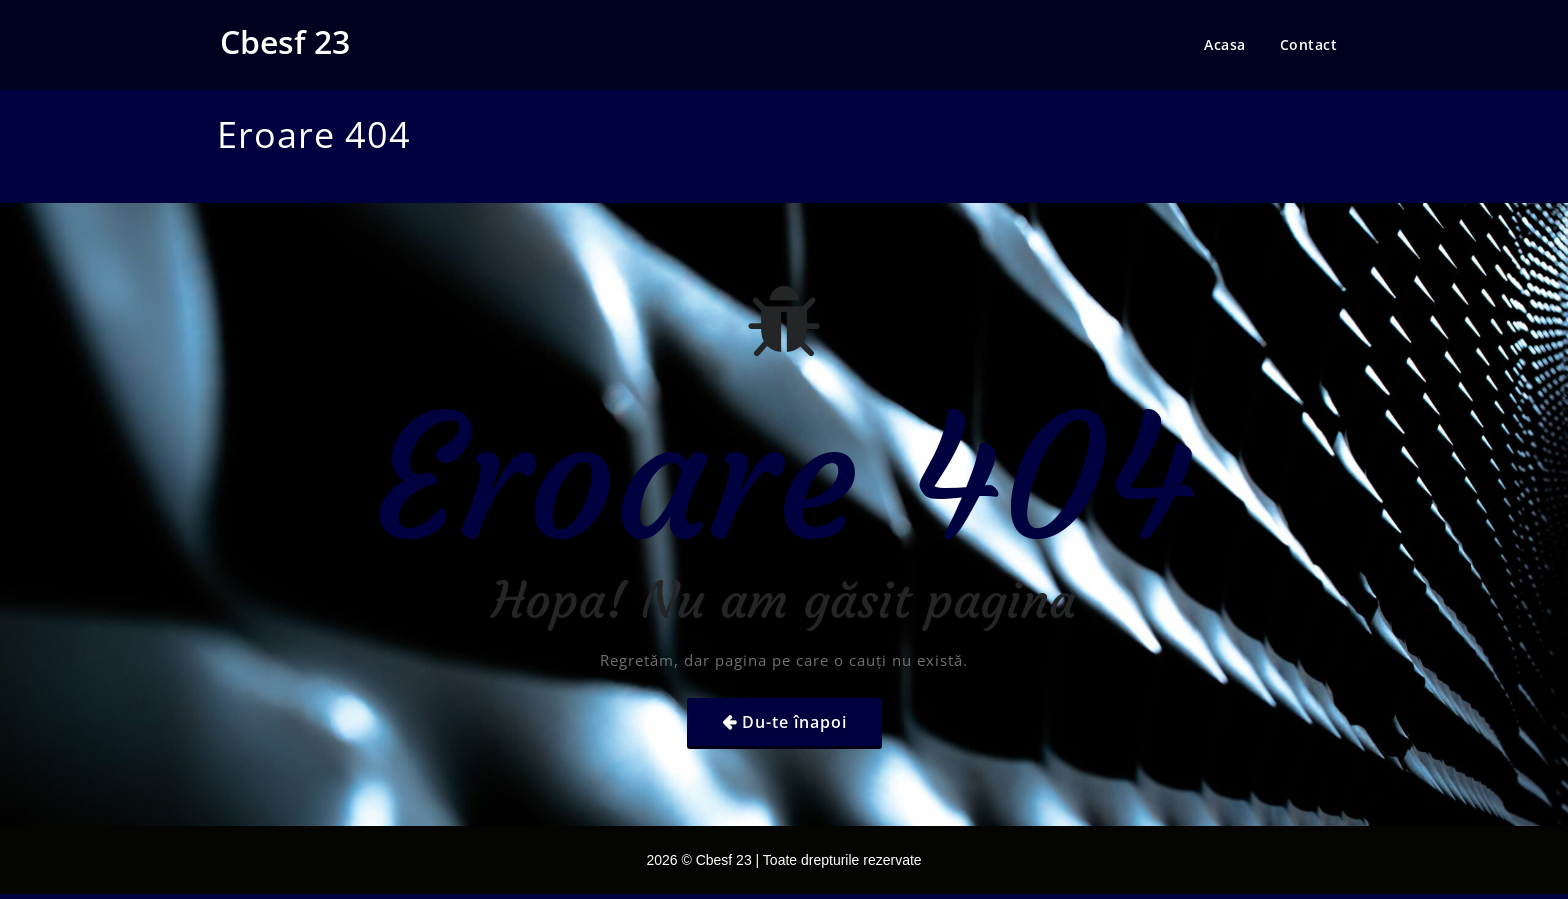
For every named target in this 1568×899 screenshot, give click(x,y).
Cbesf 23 (285, 41)
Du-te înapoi (794, 722)
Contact (1309, 44)
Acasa (1225, 44)
